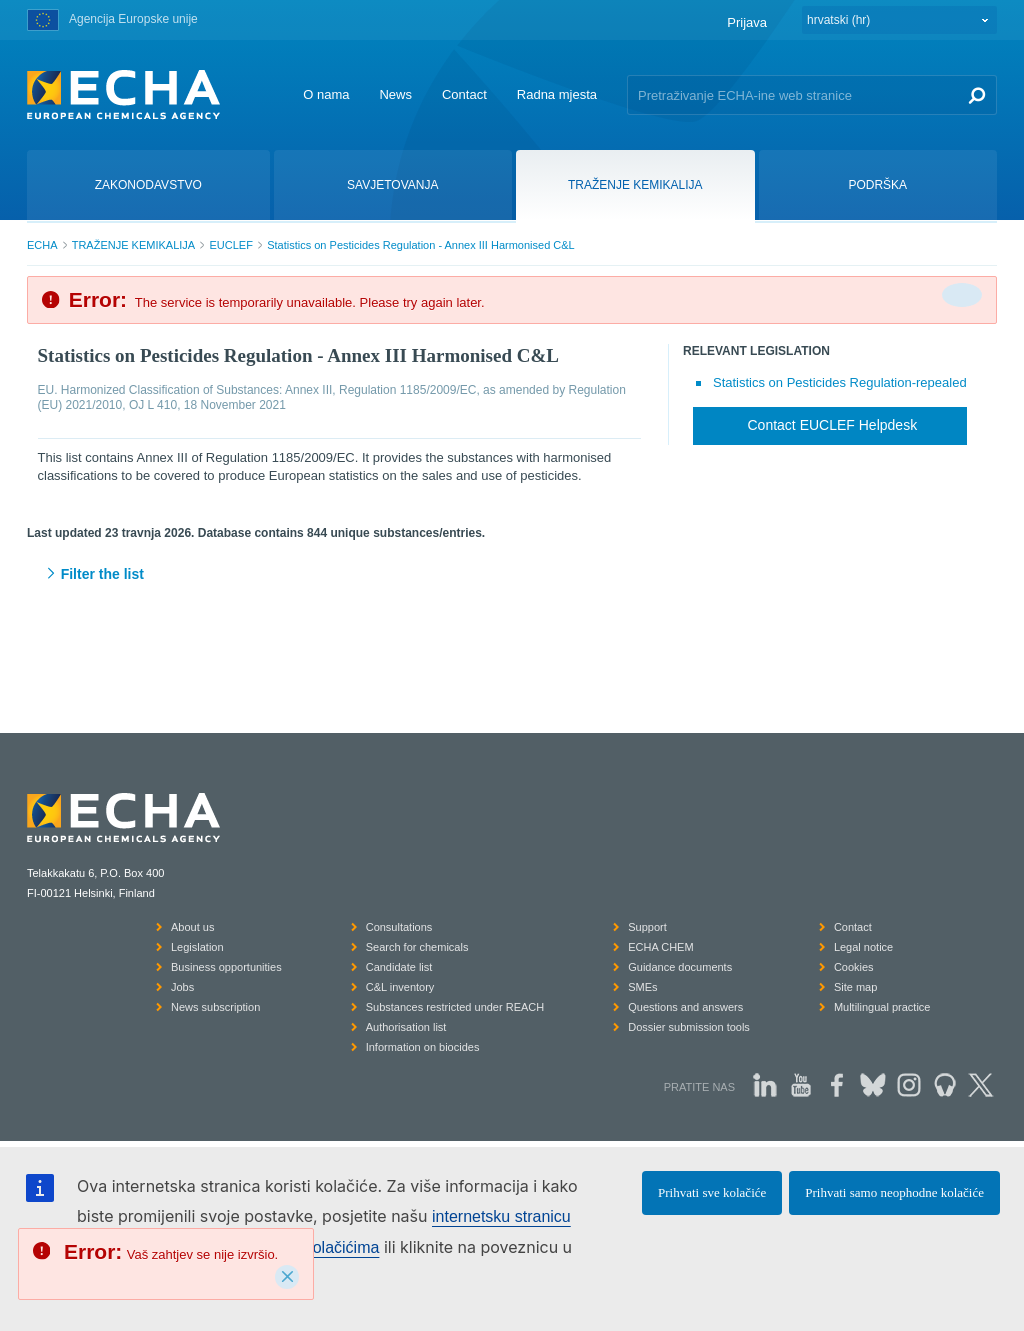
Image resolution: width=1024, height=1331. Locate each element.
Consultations (399, 927)
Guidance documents (680, 967)
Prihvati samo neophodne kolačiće (894, 1192)
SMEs (642, 987)
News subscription (215, 1007)
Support (647, 927)
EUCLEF (230, 245)
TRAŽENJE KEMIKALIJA (133, 245)
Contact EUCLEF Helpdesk (833, 425)
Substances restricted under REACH (455, 1007)
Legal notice (863, 947)
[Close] (287, 1277)
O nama (326, 94)
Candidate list (399, 967)
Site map (855, 987)
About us (192, 927)
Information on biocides (423, 1047)
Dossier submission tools (689, 1027)
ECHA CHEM (660, 947)
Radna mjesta (557, 94)
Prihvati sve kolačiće (712, 1192)
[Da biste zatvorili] (962, 295)
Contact (464, 94)
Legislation (197, 947)
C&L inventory (400, 987)
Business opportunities (226, 967)
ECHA (42, 245)
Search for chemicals (417, 947)
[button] (512, 575)
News (395, 94)
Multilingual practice (882, 1007)
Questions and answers (685, 1007)
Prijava (747, 22)
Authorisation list (406, 1027)
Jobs (182, 987)
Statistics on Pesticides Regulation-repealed (840, 382)
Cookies (854, 967)
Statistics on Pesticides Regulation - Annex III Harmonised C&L (421, 245)
